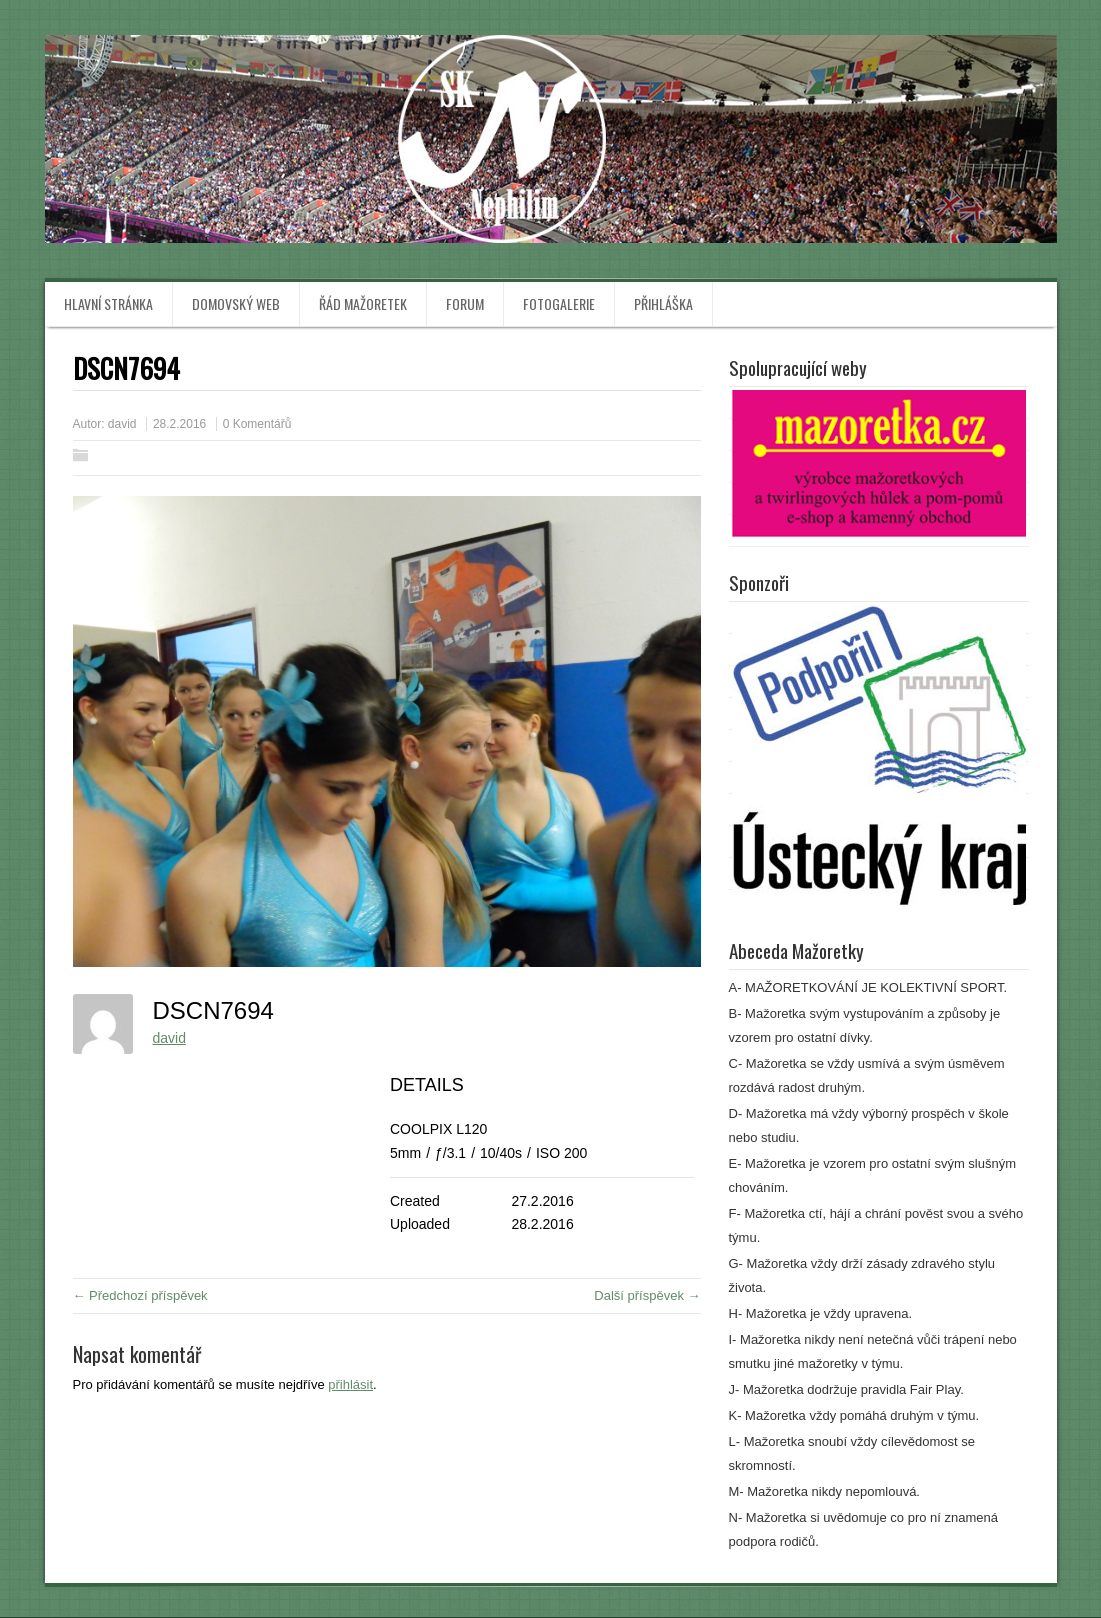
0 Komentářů (257, 424)
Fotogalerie (559, 303)
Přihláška (663, 303)
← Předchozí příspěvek (140, 1295)
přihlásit (350, 1384)
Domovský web (236, 303)
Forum (465, 303)
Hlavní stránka (108, 303)
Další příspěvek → (647, 1295)
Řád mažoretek (363, 303)
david (122, 424)
